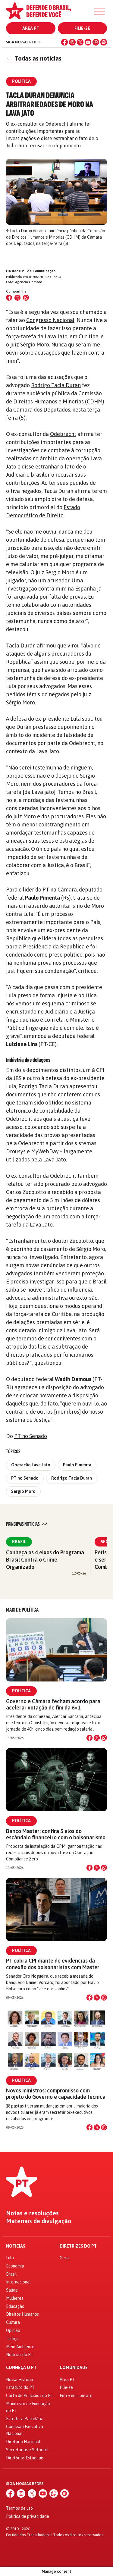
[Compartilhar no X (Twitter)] (17, 298)
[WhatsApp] (96, 42)
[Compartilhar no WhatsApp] (26, 298)
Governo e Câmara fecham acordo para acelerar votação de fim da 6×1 (53, 1704)
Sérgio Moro (34, 344)
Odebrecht (63, 434)
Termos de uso (19, 2508)
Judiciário (18, 475)
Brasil (19, 1541)
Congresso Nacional (50, 320)
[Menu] (99, 11)
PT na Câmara (59, 889)
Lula (10, 2257)
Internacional (18, 2282)
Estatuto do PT (20, 2387)
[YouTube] (88, 42)
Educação (15, 2306)
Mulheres (14, 2298)
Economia (15, 2266)
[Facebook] (64, 42)
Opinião (13, 2330)
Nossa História (19, 2379)
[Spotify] (103, 42)
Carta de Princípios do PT (29, 2395)
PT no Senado (30, 1436)
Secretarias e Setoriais (27, 2449)
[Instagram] (72, 42)
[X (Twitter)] (80, 42)
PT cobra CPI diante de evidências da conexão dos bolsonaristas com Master (52, 1963)
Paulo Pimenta (77, 1464)
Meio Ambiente (20, 2346)
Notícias (15, 2246)
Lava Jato (56, 336)
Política (21, 1690)
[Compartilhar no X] (97, 1738)
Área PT (30, 28)
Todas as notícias (33, 58)
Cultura (13, 2322)
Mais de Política (22, 1609)
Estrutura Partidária (24, 2418)
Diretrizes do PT (78, 2246)
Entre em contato (76, 2395)
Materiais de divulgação (38, 2221)
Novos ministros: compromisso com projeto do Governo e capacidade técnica (55, 2093)
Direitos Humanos (22, 2314)
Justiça (12, 2338)
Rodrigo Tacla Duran (56, 385)
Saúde (12, 2290)
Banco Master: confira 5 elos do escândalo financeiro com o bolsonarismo (55, 1834)
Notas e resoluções (32, 2213)
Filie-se (82, 28)
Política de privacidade (27, 2516)
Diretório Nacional (23, 2441)
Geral (65, 2257)
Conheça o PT (21, 2367)
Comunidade (74, 2367)
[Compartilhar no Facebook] (9, 298)
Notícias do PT (19, 2354)
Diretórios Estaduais (25, 2457)
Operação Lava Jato (30, 1464)
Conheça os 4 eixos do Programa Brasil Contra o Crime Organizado (45, 1559)
